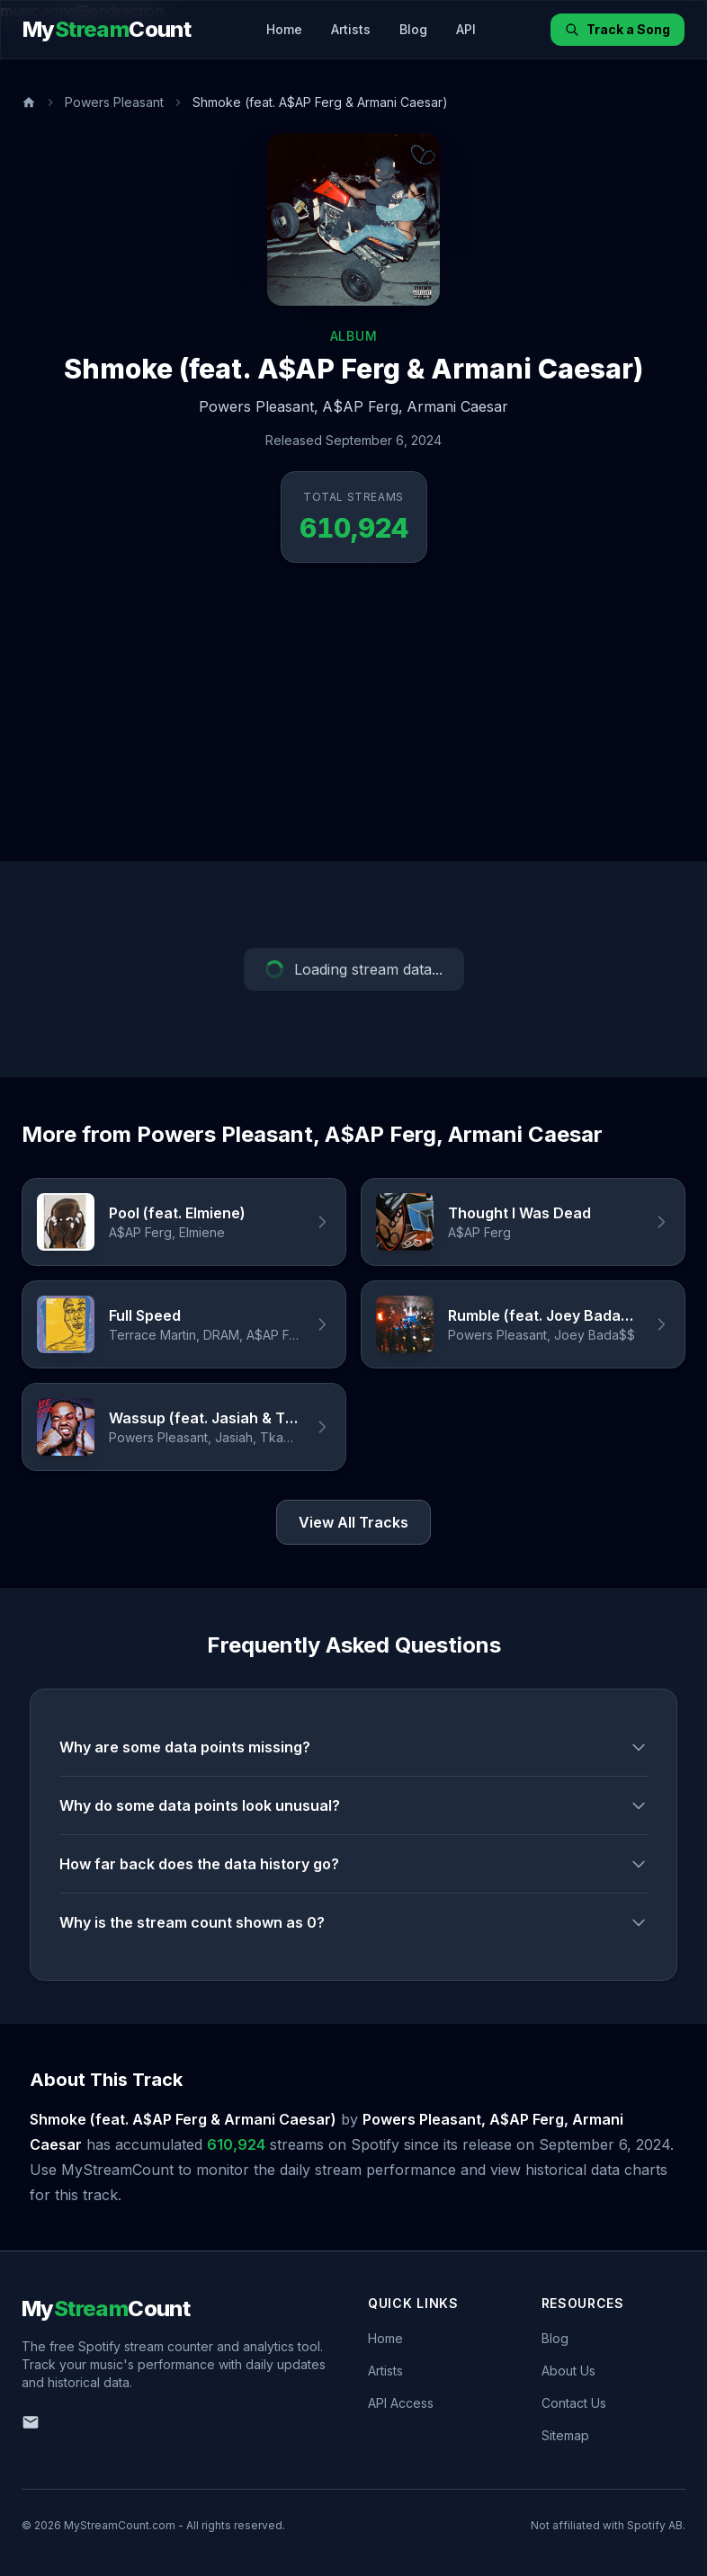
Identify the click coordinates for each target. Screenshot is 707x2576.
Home (284, 29)
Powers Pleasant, (258, 406)
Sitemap (565, 2435)
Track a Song (617, 29)
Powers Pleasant (114, 102)
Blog (413, 29)
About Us (568, 2370)
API (466, 29)
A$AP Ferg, (362, 406)
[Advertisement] (353, 726)
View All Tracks (353, 1522)
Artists (351, 29)
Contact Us (573, 2403)
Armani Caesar (457, 406)
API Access (401, 2403)
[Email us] (31, 2422)
